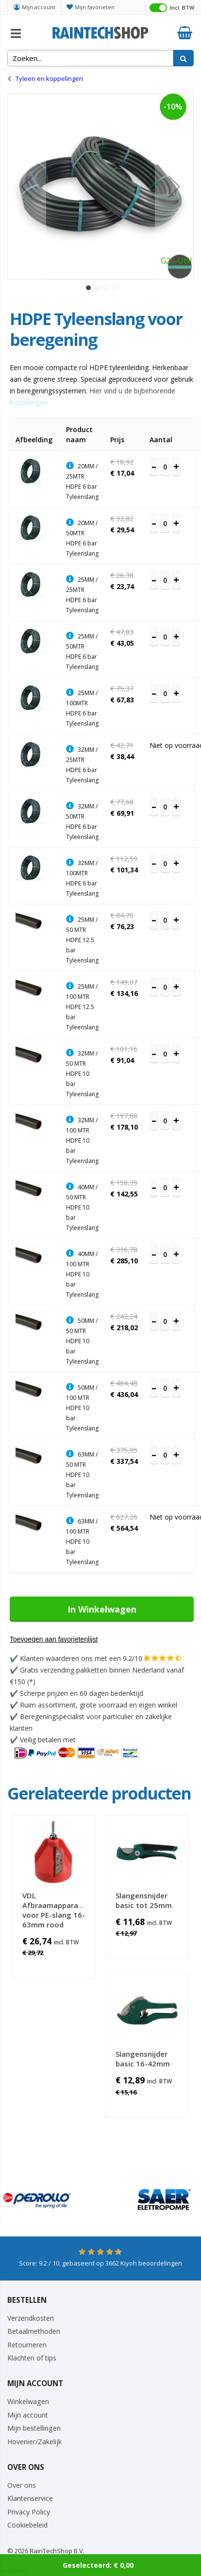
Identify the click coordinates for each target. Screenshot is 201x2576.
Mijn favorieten (95, 7)
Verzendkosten (30, 2318)
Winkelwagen (28, 2401)
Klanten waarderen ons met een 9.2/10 (81, 1658)
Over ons (21, 2485)
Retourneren (27, 2344)
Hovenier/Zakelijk (34, 2441)
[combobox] (90, 58)
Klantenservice (30, 2498)
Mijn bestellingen (34, 2428)
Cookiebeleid (27, 2524)
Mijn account (38, 7)
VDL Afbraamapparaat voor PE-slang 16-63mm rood (54, 1910)
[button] (26, 186)
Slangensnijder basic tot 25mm (144, 1900)
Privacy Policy (28, 2511)
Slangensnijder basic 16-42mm (143, 2058)
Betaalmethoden (33, 2331)
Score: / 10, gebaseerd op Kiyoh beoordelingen (100, 2263)
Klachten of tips (31, 2357)
